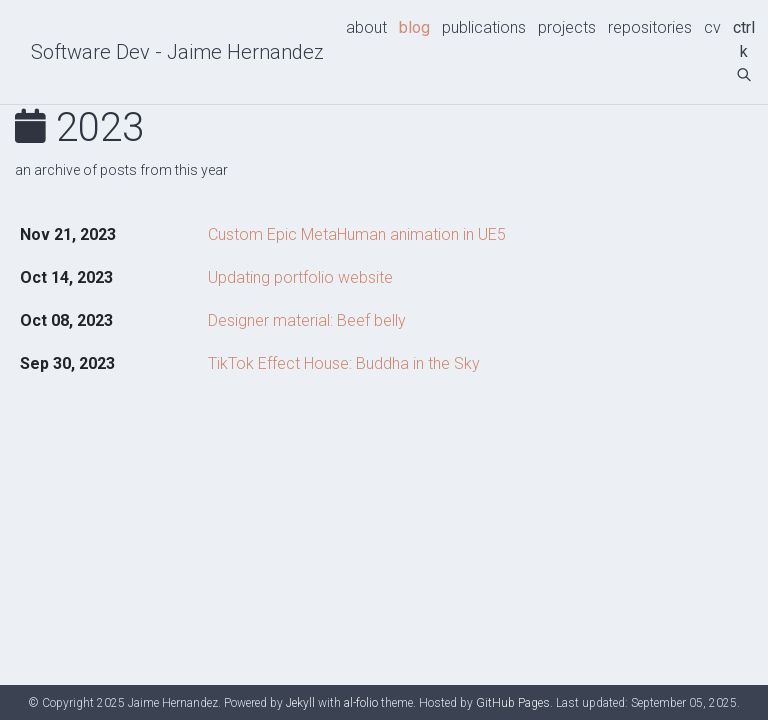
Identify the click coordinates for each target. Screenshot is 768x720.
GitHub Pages (513, 703)
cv (712, 27)
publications (484, 27)
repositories (650, 27)
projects (567, 27)
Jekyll (300, 703)
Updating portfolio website (300, 277)
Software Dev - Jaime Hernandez (177, 52)
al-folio (361, 703)
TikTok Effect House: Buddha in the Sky (344, 363)
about (366, 27)
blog (414, 27)
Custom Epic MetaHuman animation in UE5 (357, 234)
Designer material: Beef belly (307, 320)
